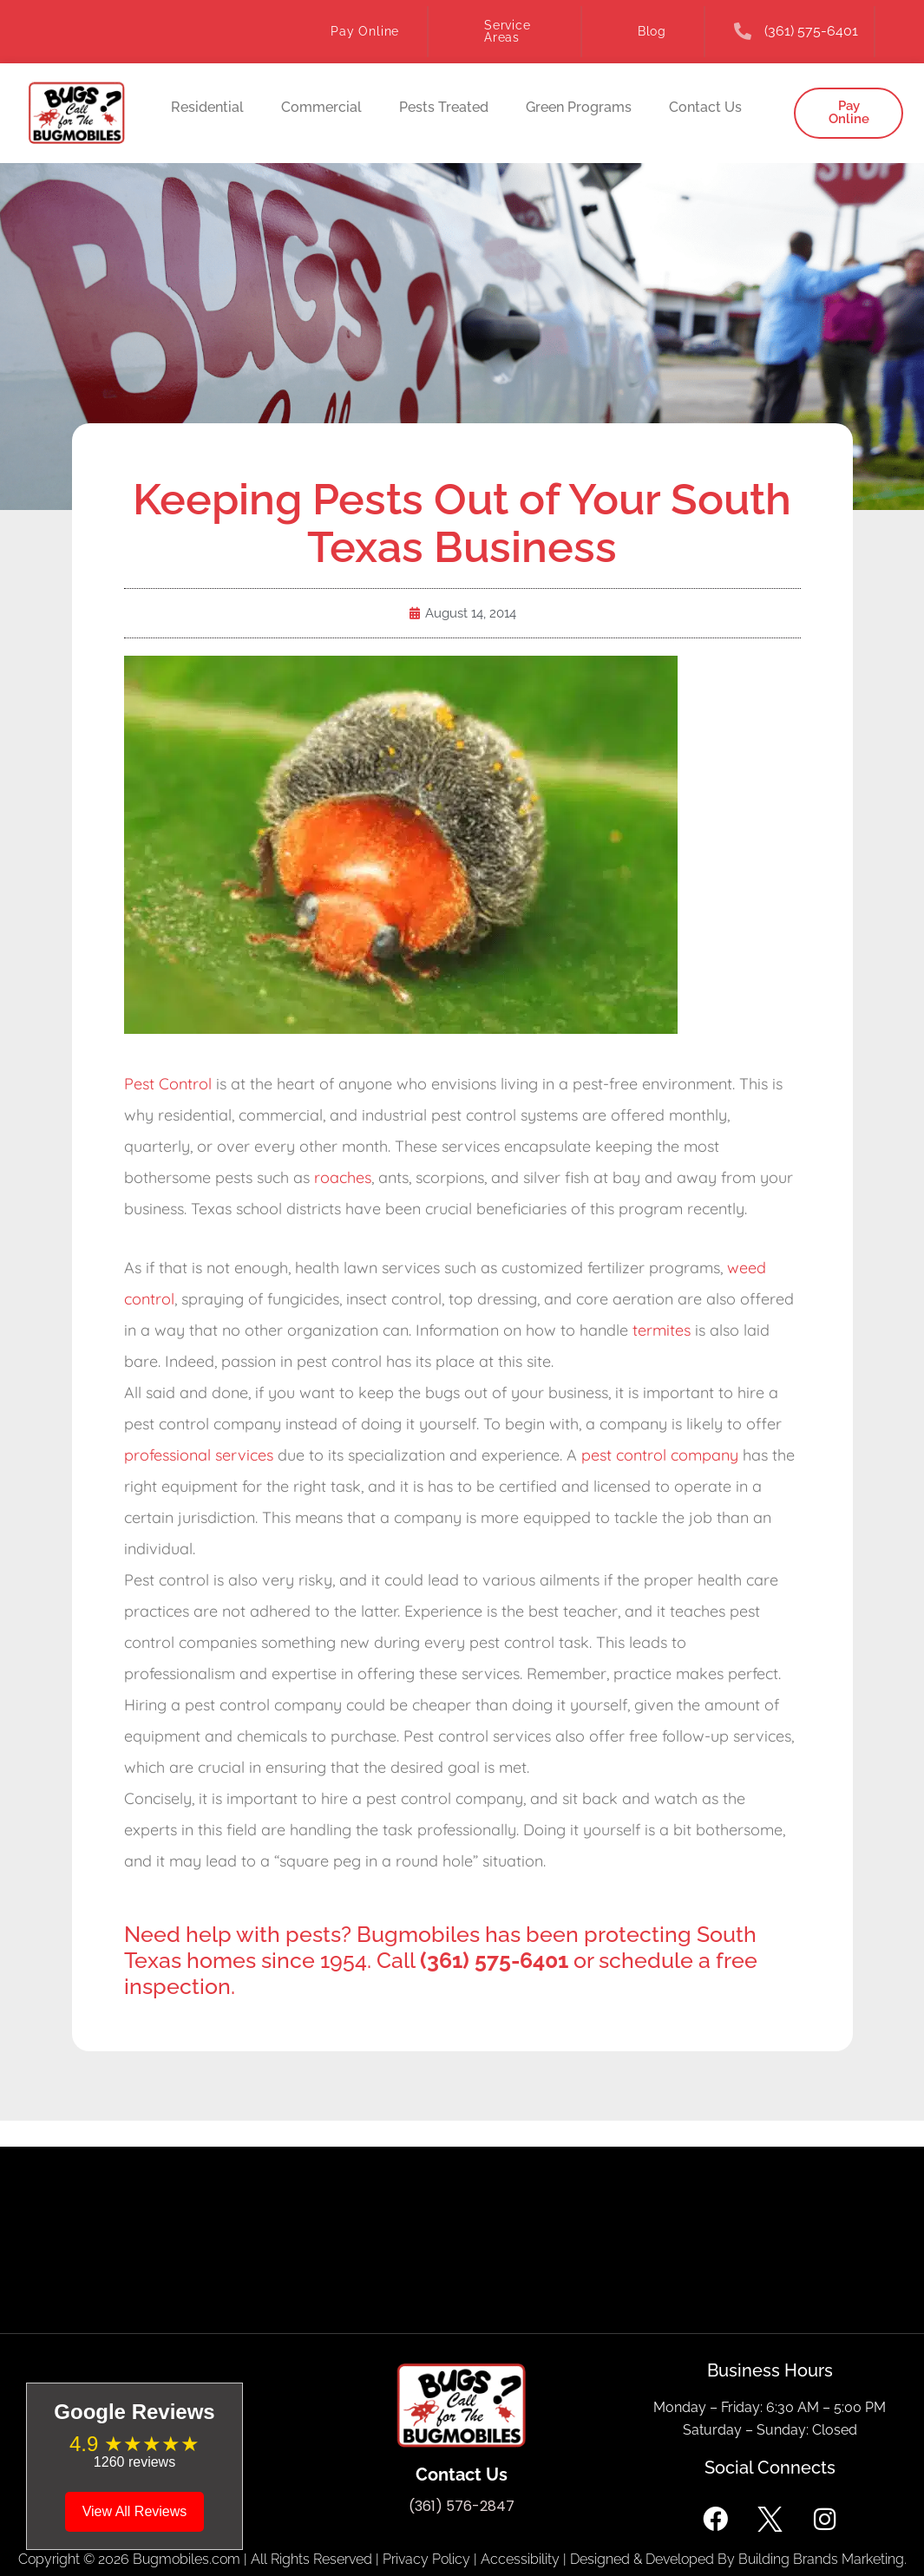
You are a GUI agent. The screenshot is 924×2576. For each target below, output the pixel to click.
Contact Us (705, 107)
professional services (198, 1455)
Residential (207, 107)
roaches (342, 1177)
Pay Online (365, 31)
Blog (652, 31)
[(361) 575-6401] (742, 31)
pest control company (659, 1455)
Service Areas (507, 31)
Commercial (321, 107)
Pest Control (168, 1084)
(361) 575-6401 (811, 31)
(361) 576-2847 (461, 2506)
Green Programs (579, 107)
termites (661, 1330)
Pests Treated (443, 107)
